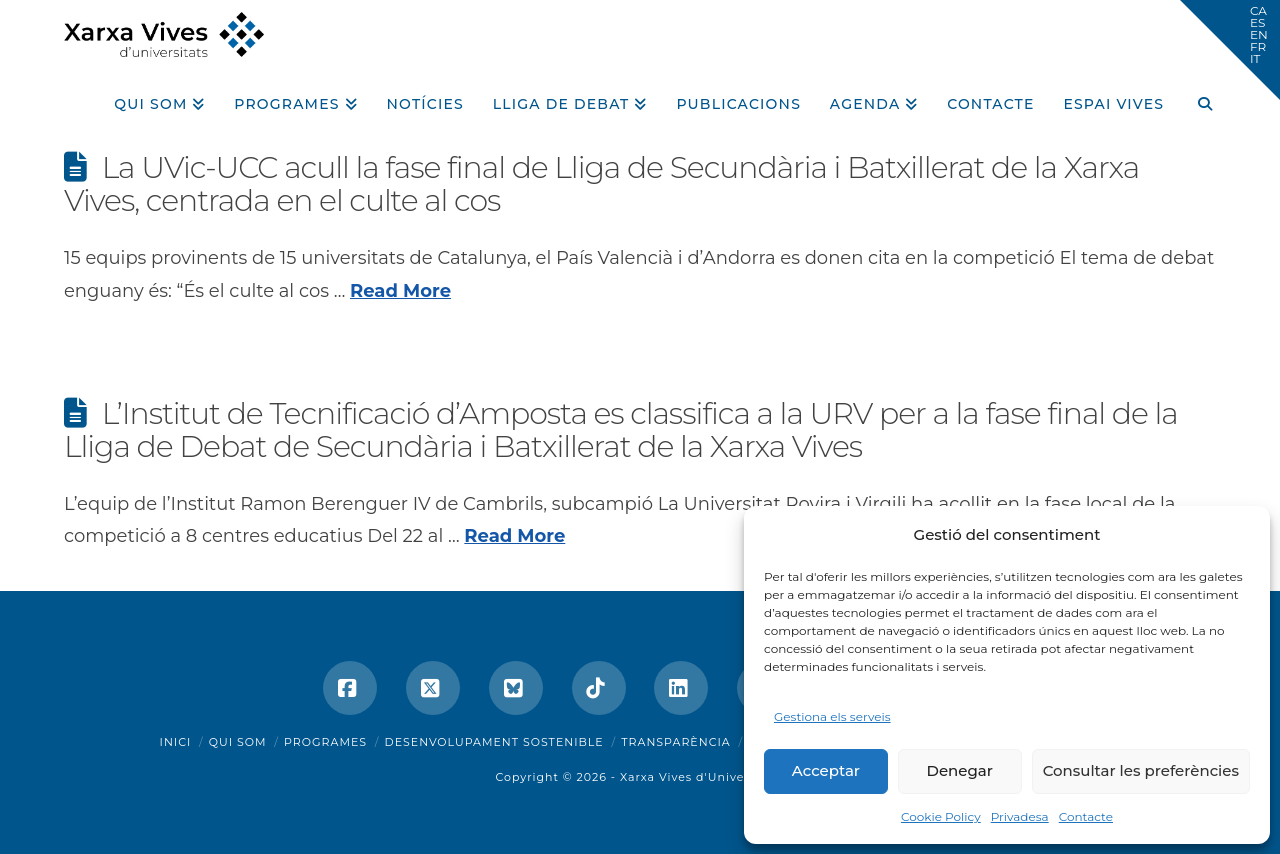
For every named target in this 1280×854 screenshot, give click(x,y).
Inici (176, 742)
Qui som (238, 742)
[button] (1230, 50)
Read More (400, 291)
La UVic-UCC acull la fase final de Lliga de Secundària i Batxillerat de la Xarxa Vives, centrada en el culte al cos (601, 184)
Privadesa (1020, 816)
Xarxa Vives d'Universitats (702, 777)
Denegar (960, 770)
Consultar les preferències (1141, 770)
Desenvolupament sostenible (494, 742)
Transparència (675, 742)
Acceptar (826, 770)
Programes (325, 742)
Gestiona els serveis (832, 716)
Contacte (1086, 816)
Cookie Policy (941, 816)
